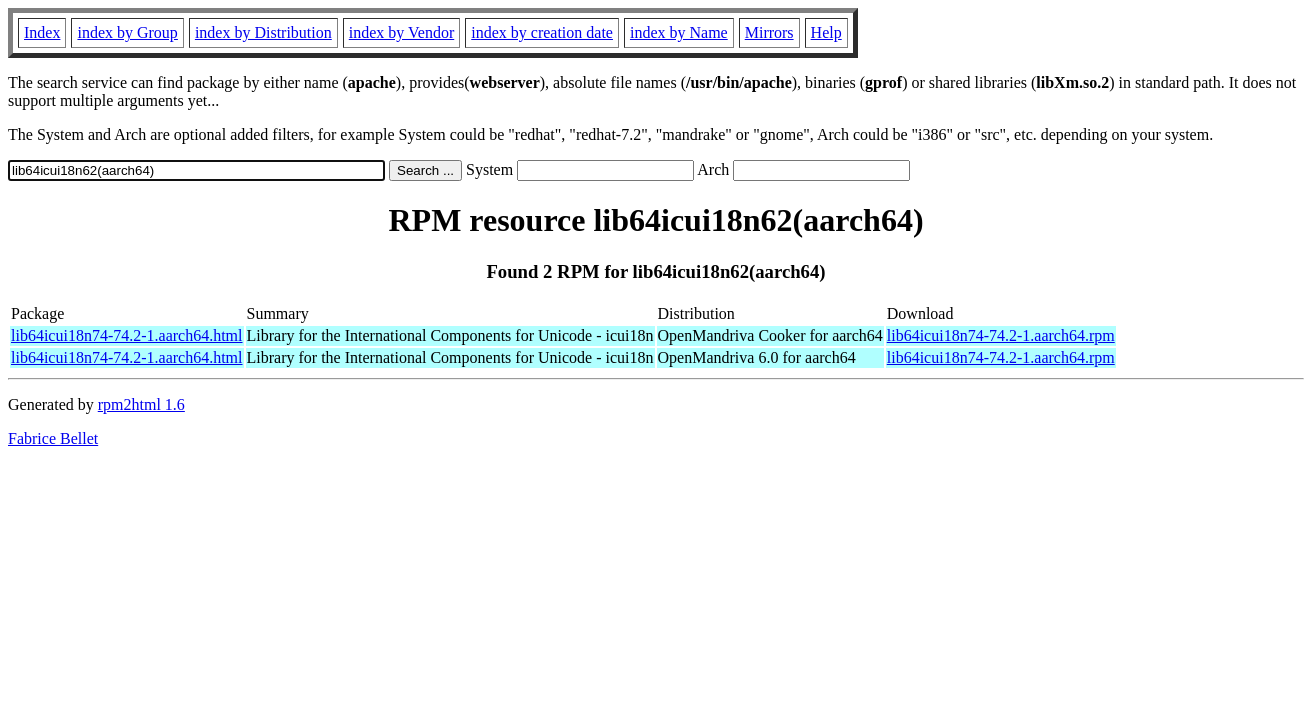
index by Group (127, 32)
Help (826, 32)
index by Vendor (401, 32)
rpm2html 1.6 (141, 404)
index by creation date (542, 32)
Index (42, 32)
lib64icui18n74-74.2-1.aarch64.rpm (1001, 335)
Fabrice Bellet (53, 438)
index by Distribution (263, 32)
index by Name (679, 32)
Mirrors (769, 32)
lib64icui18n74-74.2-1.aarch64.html (127, 335)
